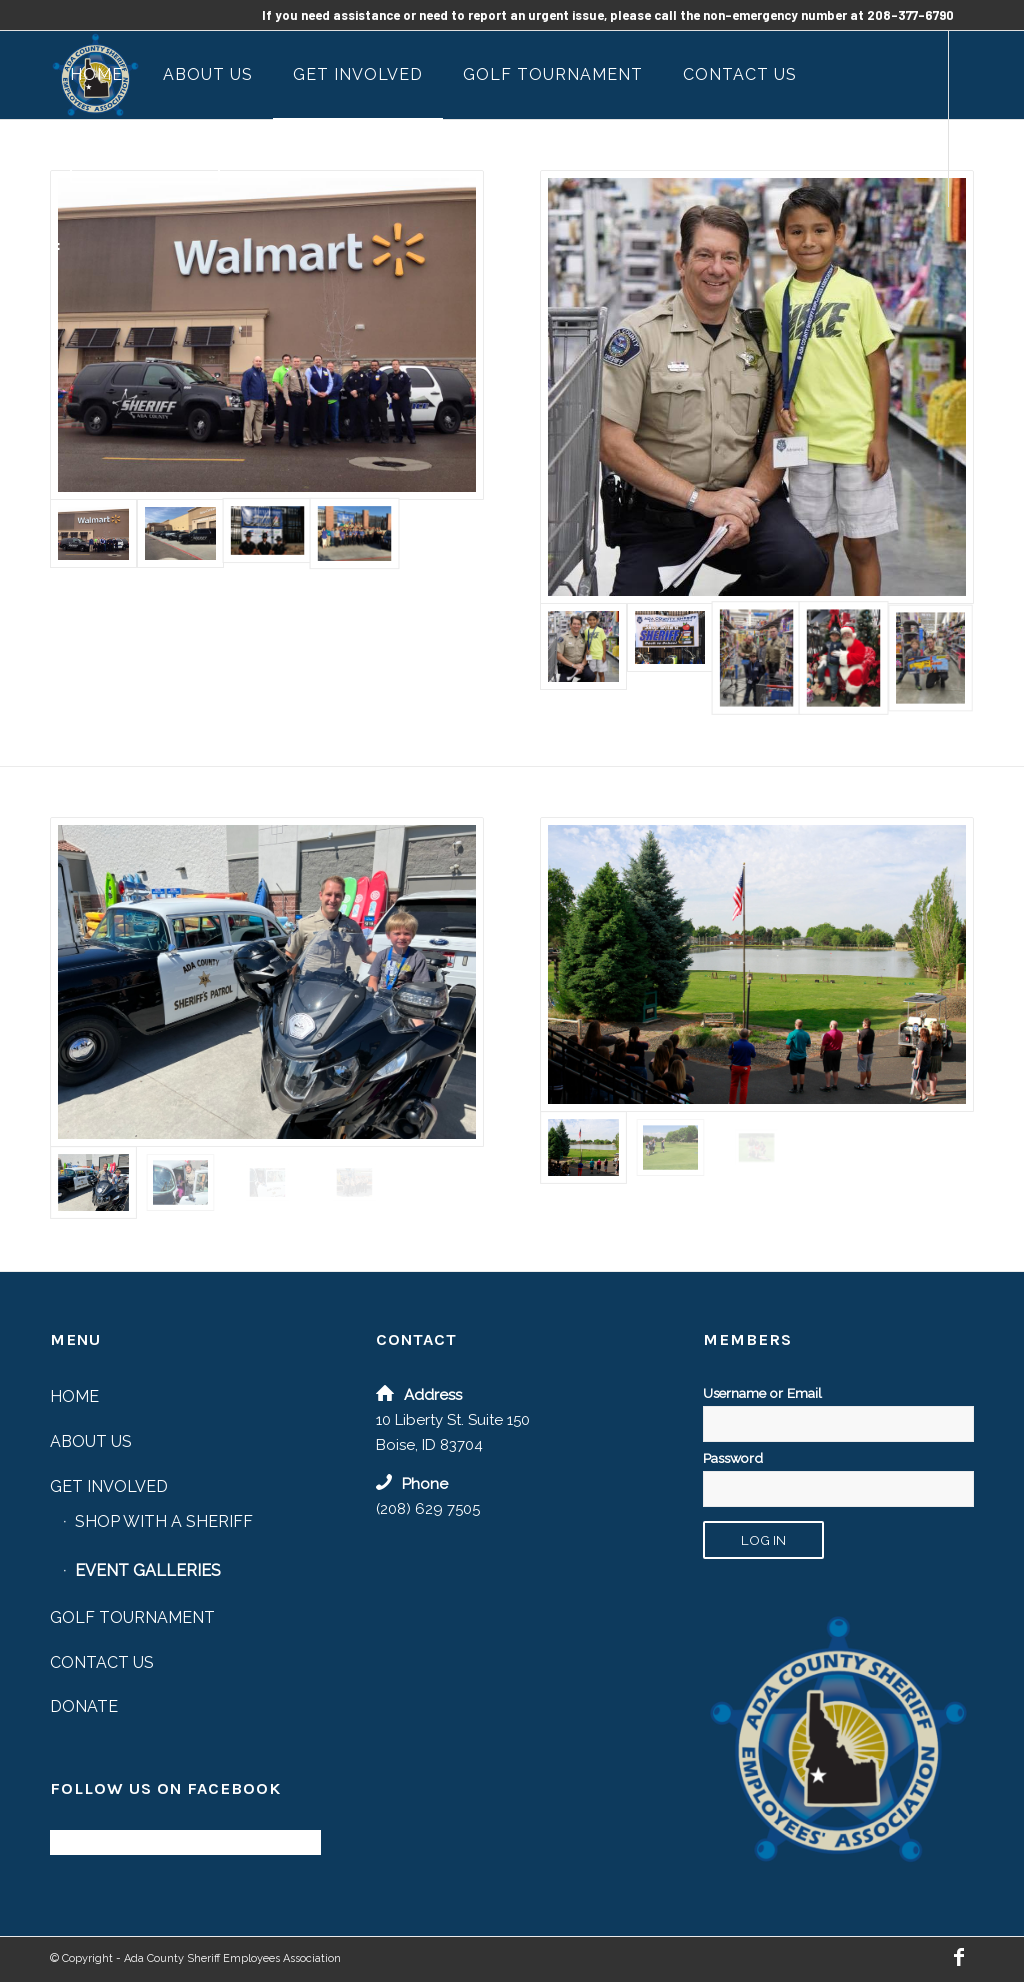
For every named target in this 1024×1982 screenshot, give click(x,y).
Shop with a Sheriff (164, 1521)
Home (74, 1396)
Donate (84, 1706)
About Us (91, 1441)
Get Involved (109, 1486)
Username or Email (762, 1393)
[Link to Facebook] (56, 250)
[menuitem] (96, 75)
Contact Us (102, 1662)
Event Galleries (148, 1570)
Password (733, 1458)
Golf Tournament (132, 1617)
